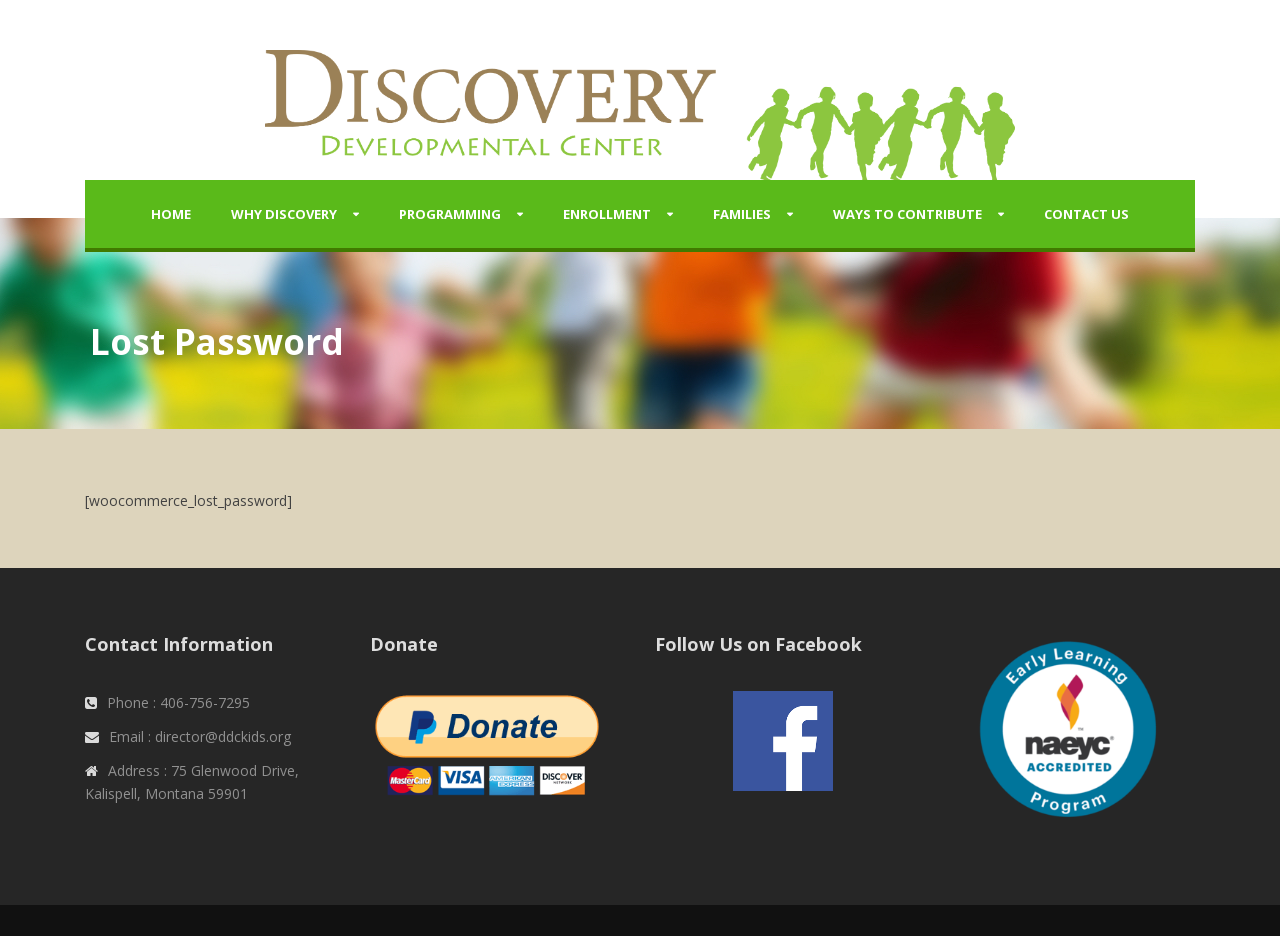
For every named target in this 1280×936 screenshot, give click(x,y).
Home (171, 214)
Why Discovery (284, 214)
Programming (450, 214)
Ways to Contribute (907, 214)
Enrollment (607, 214)
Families (742, 214)
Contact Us (1086, 214)
